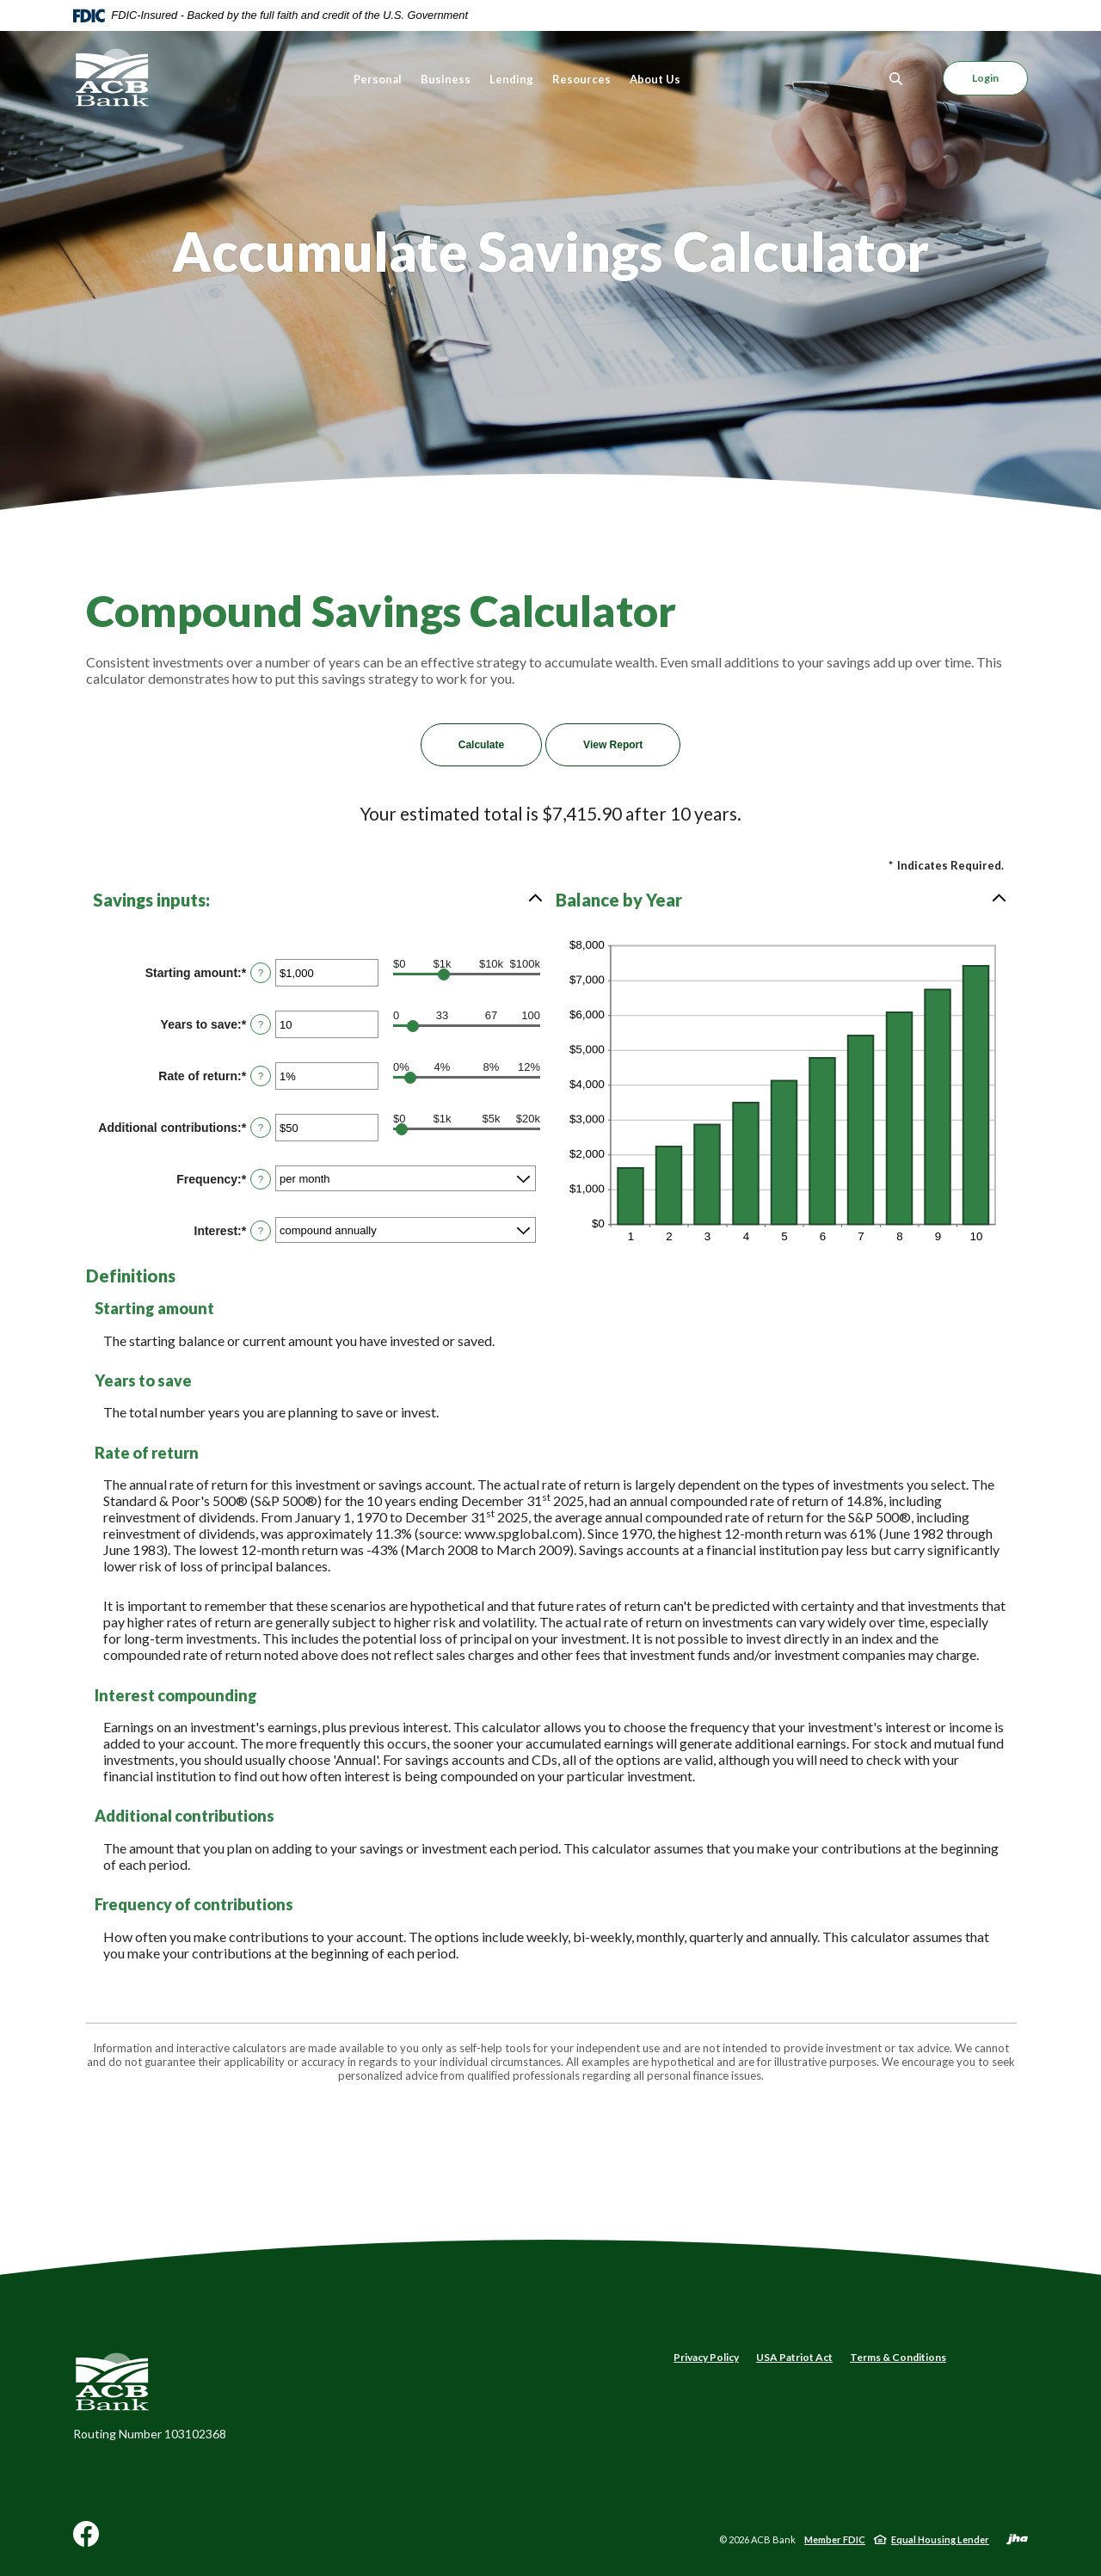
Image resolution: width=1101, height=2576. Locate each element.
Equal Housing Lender (940, 2539)
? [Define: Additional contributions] (260, 1127)
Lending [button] (511, 79)
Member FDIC (834, 2539)
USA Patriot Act (794, 2357)
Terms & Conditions (898, 2357)
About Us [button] (655, 79)
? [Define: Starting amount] (260, 973)
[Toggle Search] (896, 78)
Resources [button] (581, 79)
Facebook (86, 2540)
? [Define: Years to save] (260, 1024)
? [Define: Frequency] (260, 1179)
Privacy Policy (706, 2357)
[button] (319, 899)
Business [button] (446, 79)
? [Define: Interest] (260, 1231)
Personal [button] (378, 79)
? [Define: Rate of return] (260, 1076)
